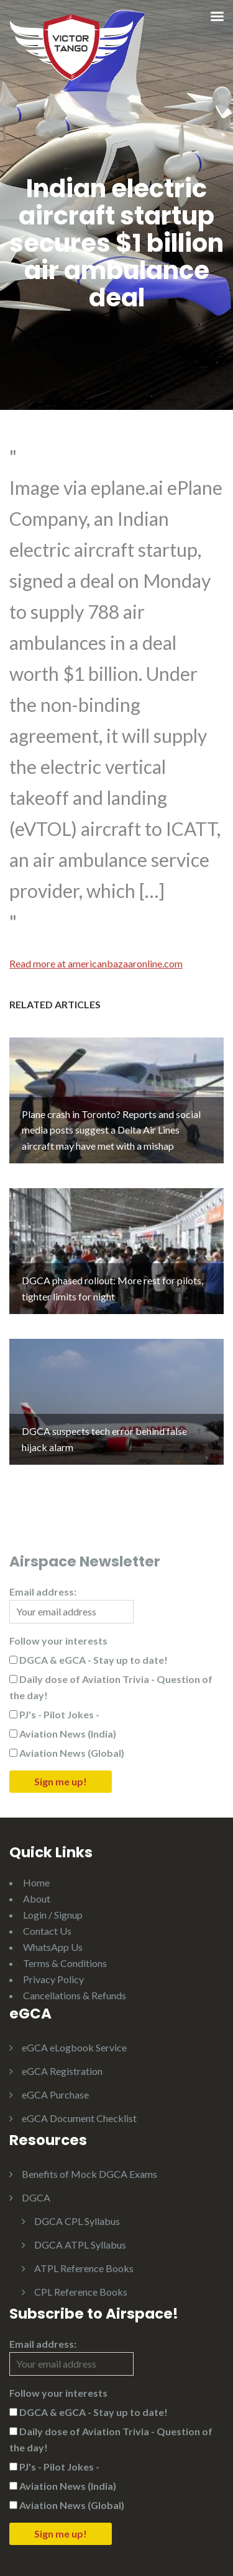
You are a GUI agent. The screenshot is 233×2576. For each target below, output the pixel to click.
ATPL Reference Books (84, 2268)
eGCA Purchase (55, 2094)
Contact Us (47, 1931)
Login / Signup (53, 1915)
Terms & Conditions (65, 1963)
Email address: (71, 1604)
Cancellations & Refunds (74, 1995)
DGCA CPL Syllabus (77, 2221)
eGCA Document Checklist (79, 2118)
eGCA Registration (62, 2071)
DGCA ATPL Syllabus (80, 2244)
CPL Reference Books (80, 2292)
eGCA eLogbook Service (74, 2047)
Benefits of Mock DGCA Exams (89, 2174)
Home (36, 1882)
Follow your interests (58, 1640)
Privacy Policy (53, 1979)
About (36, 1898)
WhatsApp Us (53, 1947)
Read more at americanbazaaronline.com (96, 963)
